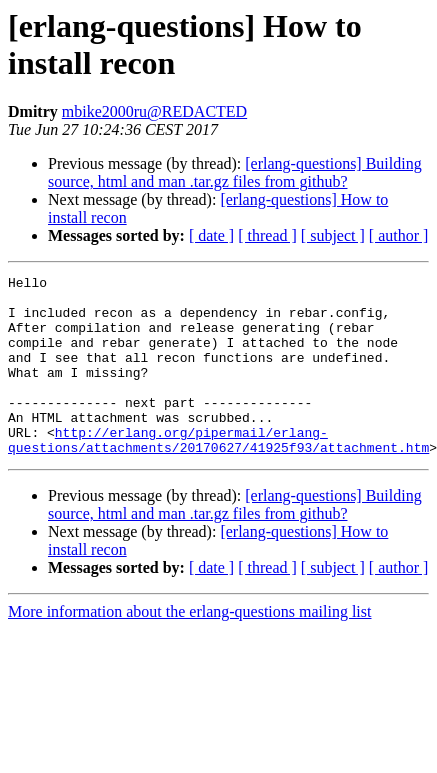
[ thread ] (267, 235)
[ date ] (211, 235)
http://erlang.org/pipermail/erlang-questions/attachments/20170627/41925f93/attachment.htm (218, 474)
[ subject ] (333, 235)
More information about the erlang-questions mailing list (189, 647)
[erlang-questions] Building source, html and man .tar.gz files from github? (235, 172)
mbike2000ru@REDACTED (154, 111)
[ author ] (399, 235)
